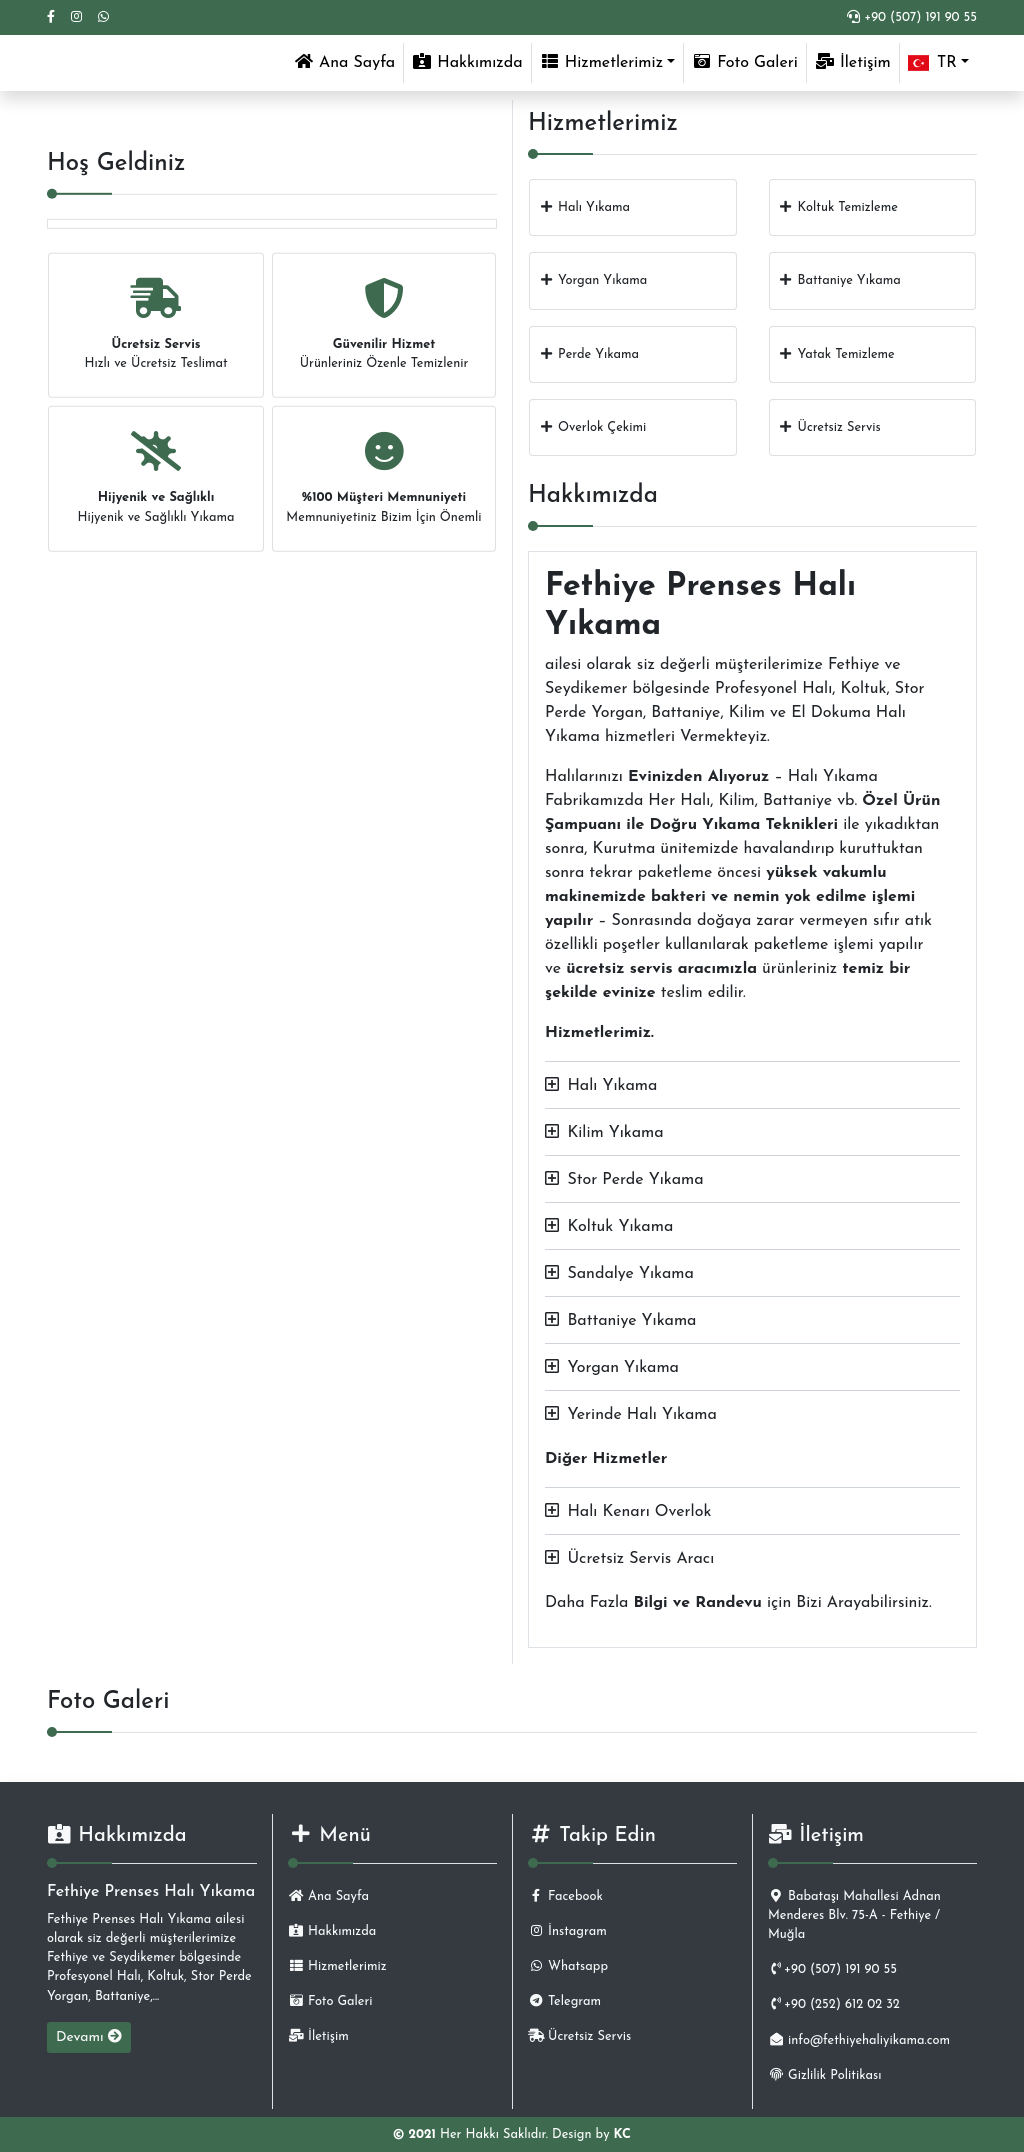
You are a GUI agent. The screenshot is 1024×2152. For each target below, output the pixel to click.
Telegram (564, 2001)
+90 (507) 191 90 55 (912, 17)
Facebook (565, 1896)
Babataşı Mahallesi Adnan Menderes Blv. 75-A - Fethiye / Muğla (854, 1915)
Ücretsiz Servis (579, 2036)
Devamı (89, 2037)
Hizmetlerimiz (337, 1966)
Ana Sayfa (348, 60)
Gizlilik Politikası (824, 2075)
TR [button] (932, 63)
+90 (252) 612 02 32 (834, 2004)
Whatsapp (568, 1966)
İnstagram (567, 1931)
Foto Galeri (745, 62)
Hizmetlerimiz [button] (601, 62)
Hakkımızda (467, 62)
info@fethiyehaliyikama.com (859, 2040)
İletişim (853, 62)
